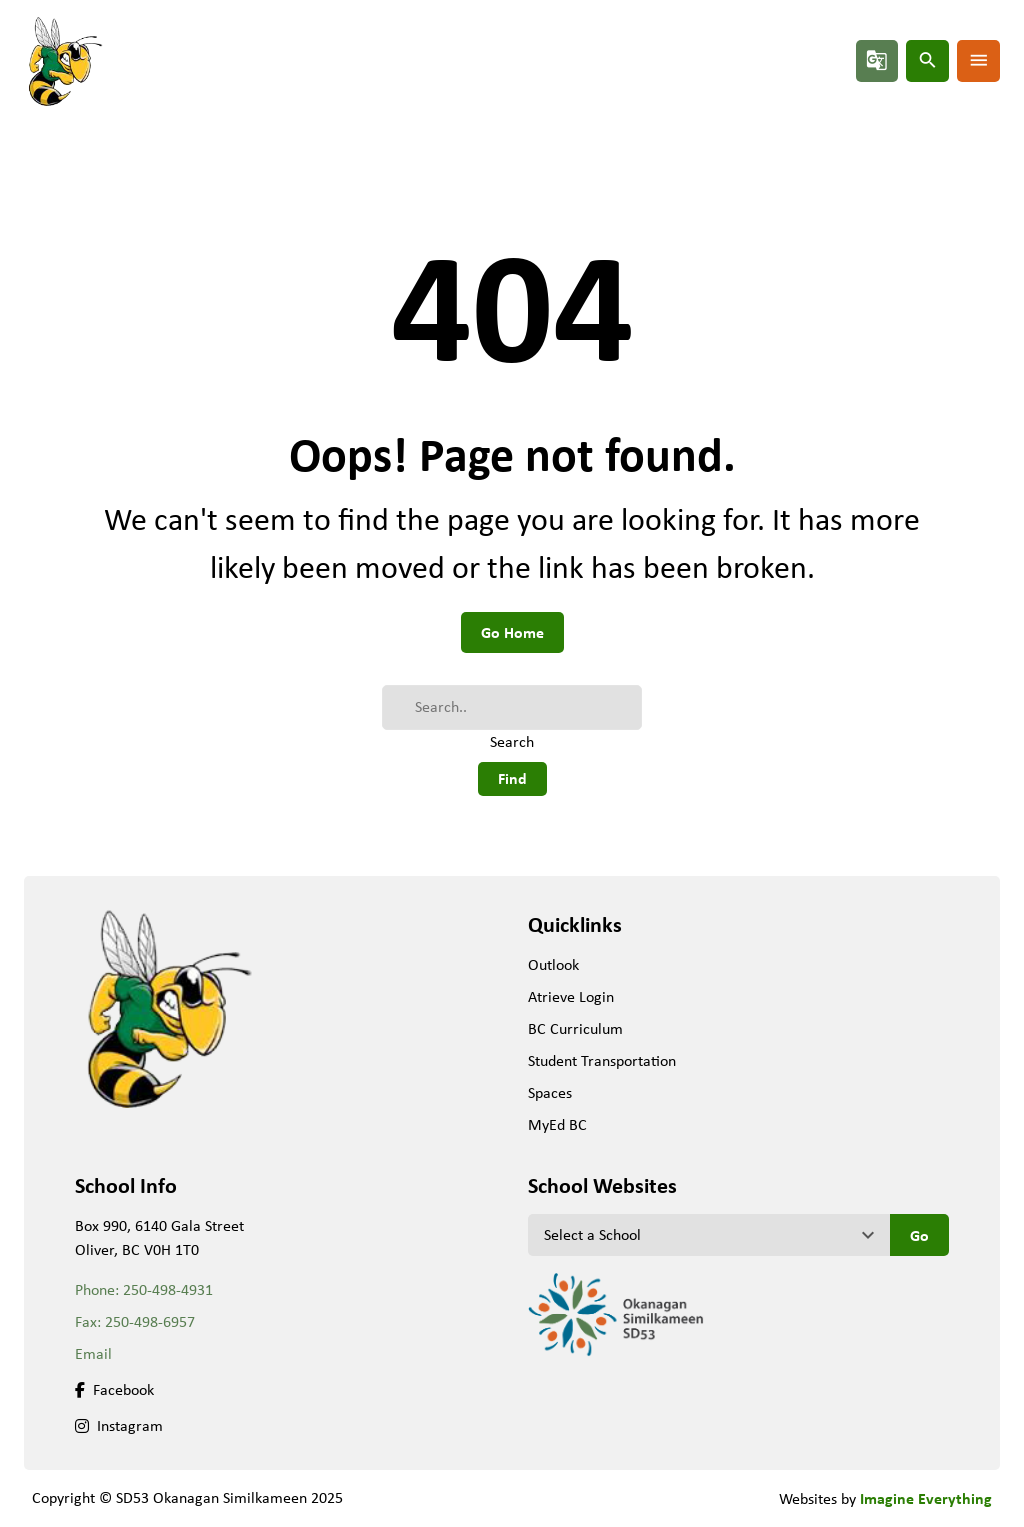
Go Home (512, 632)
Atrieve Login (571, 996)
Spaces (550, 1092)
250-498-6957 (150, 1321)
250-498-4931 (168, 1289)
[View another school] (709, 1235)
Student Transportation (602, 1060)
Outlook (553, 964)
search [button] (928, 60)
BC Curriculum (575, 1028)
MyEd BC (557, 1124)
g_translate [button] (877, 60)
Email (93, 1353)
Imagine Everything (926, 1498)
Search (512, 741)
